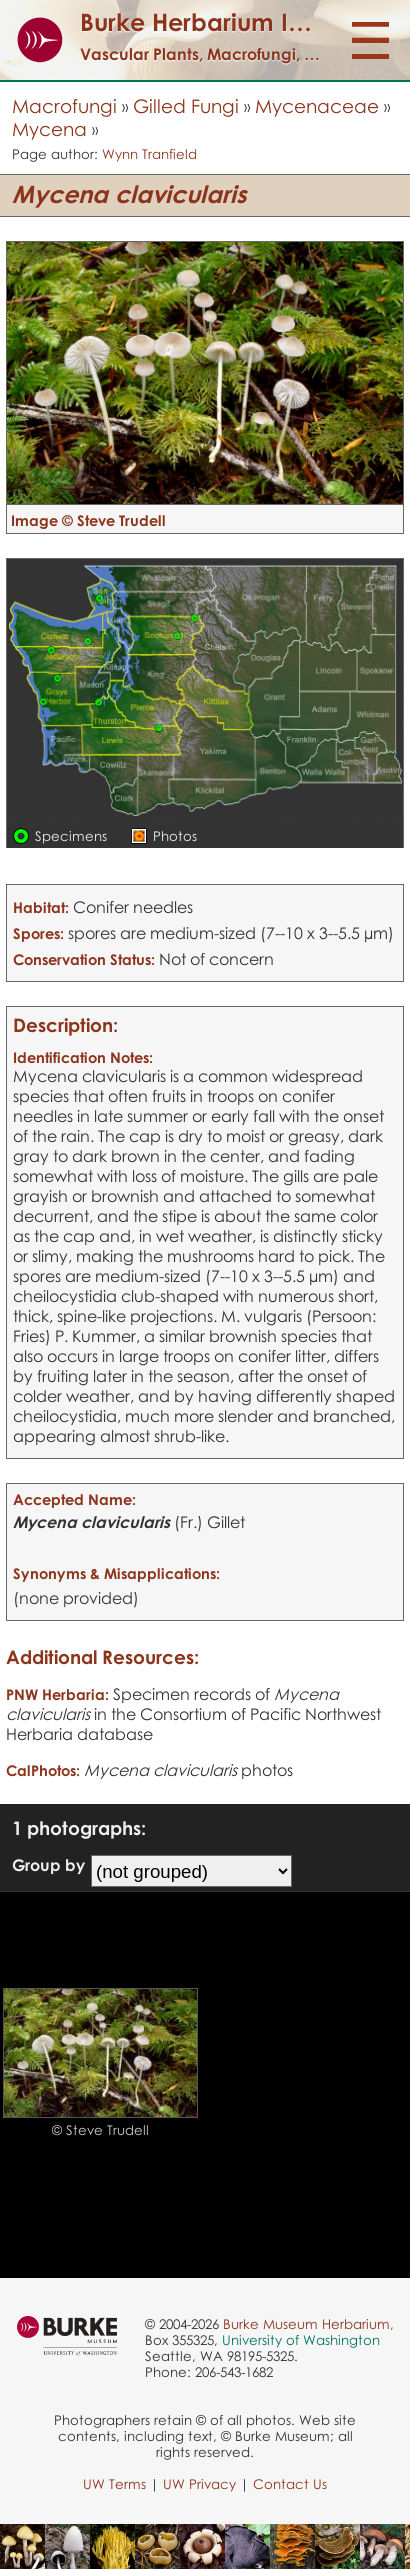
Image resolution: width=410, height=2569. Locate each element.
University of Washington (301, 2340)
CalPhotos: (43, 1770)
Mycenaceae (317, 105)
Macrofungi (64, 105)
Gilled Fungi (186, 105)
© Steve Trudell (100, 2130)
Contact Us (290, 2484)
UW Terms (114, 2484)
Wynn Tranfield (149, 154)
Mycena (49, 128)
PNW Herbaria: (57, 1694)
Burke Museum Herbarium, (308, 2324)
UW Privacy (199, 2484)
